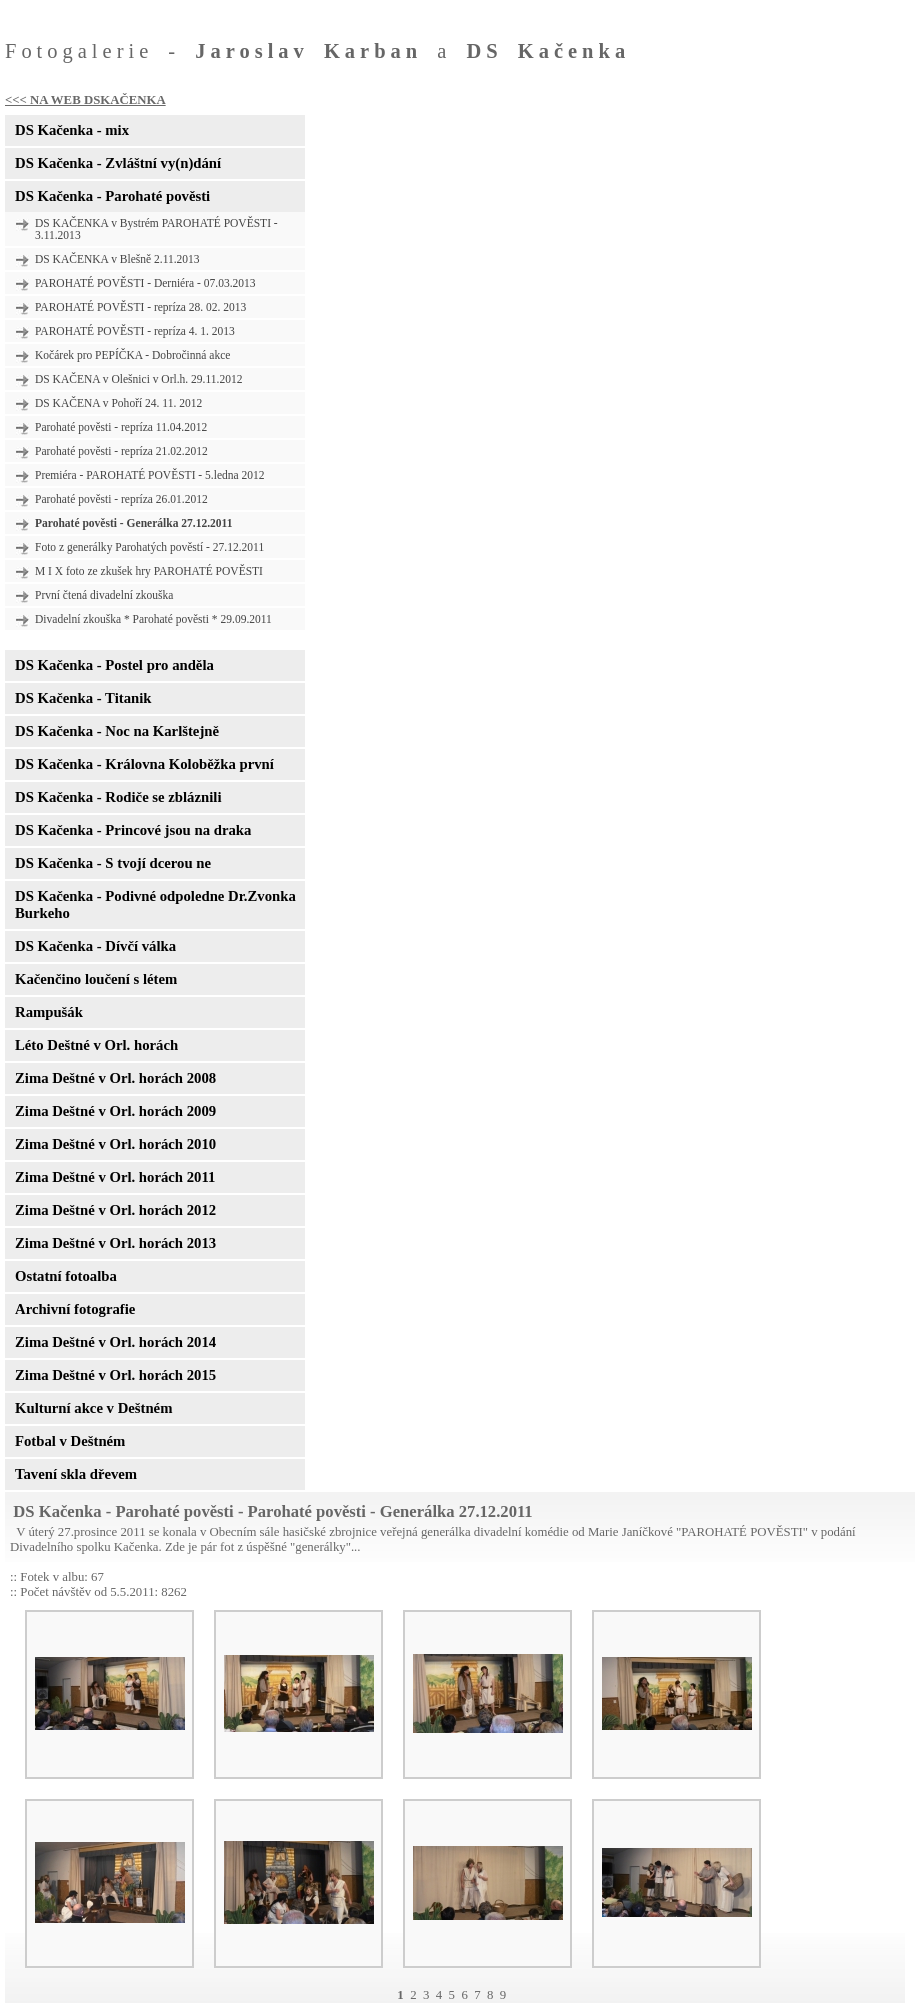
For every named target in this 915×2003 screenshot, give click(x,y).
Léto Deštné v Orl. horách (96, 1045)
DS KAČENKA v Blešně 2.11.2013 (117, 259)
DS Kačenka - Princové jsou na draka (133, 830)
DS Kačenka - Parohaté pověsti (112, 196)
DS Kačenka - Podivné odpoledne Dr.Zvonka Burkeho (155, 904)
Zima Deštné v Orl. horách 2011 (115, 1177)
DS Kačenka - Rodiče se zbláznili (118, 797)
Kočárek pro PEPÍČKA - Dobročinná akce (132, 355)
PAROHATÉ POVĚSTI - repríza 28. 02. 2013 (140, 307)
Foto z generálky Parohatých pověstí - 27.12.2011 (149, 547)
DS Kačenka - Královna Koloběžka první (144, 764)
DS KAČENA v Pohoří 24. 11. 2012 (118, 403)
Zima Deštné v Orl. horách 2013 (115, 1243)
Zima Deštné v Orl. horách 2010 (115, 1144)
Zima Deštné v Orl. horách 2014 (115, 1342)
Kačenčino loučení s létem (96, 979)
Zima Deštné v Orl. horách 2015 (115, 1375)
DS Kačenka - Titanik (83, 698)
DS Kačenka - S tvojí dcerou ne (113, 863)
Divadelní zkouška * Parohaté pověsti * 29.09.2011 (153, 619)
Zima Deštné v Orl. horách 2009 (115, 1111)
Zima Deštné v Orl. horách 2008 (115, 1078)
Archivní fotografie (75, 1309)
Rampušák (49, 1012)
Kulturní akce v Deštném (93, 1408)
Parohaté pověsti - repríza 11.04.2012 (121, 427)
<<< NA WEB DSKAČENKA (85, 100)
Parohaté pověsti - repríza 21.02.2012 (121, 451)
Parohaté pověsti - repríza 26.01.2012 (121, 499)
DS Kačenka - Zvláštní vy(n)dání (118, 163)
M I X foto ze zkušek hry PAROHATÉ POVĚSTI (149, 571)
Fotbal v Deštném (70, 1441)
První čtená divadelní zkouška (104, 595)
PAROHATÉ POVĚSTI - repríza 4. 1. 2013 (135, 331)
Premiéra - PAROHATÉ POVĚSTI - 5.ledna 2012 (150, 475)
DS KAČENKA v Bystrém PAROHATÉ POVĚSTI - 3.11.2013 (156, 229)
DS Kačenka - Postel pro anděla (114, 665)
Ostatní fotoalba (66, 1276)
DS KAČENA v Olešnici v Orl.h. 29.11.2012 (139, 379)
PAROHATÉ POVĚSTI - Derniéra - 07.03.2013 (145, 283)
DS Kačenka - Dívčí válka (95, 946)
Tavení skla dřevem (76, 1474)
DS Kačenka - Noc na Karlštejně (117, 731)
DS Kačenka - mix (72, 130)
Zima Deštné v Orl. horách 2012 (115, 1210)
